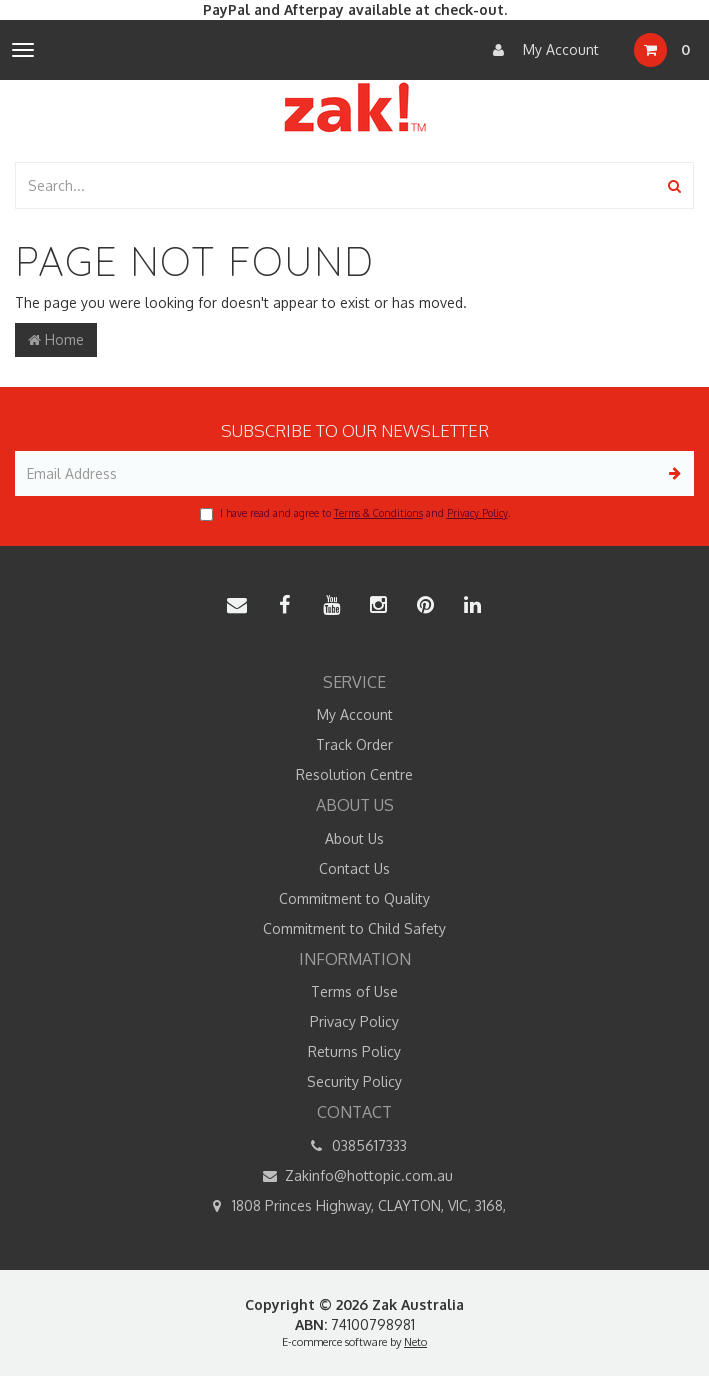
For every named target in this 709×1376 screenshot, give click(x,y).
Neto (415, 1342)
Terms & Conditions (378, 513)
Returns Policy (354, 1051)
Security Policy (354, 1081)
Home (56, 339)
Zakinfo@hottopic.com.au (354, 1176)
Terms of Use (354, 991)
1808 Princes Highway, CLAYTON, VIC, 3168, (354, 1206)
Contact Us (354, 868)
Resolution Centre (354, 774)
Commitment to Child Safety (354, 928)
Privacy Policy (477, 513)
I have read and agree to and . (355, 514)
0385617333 (355, 1146)
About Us (354, 838)
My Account (541, 50)
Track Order (354, 744)
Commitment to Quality (354, 898)
